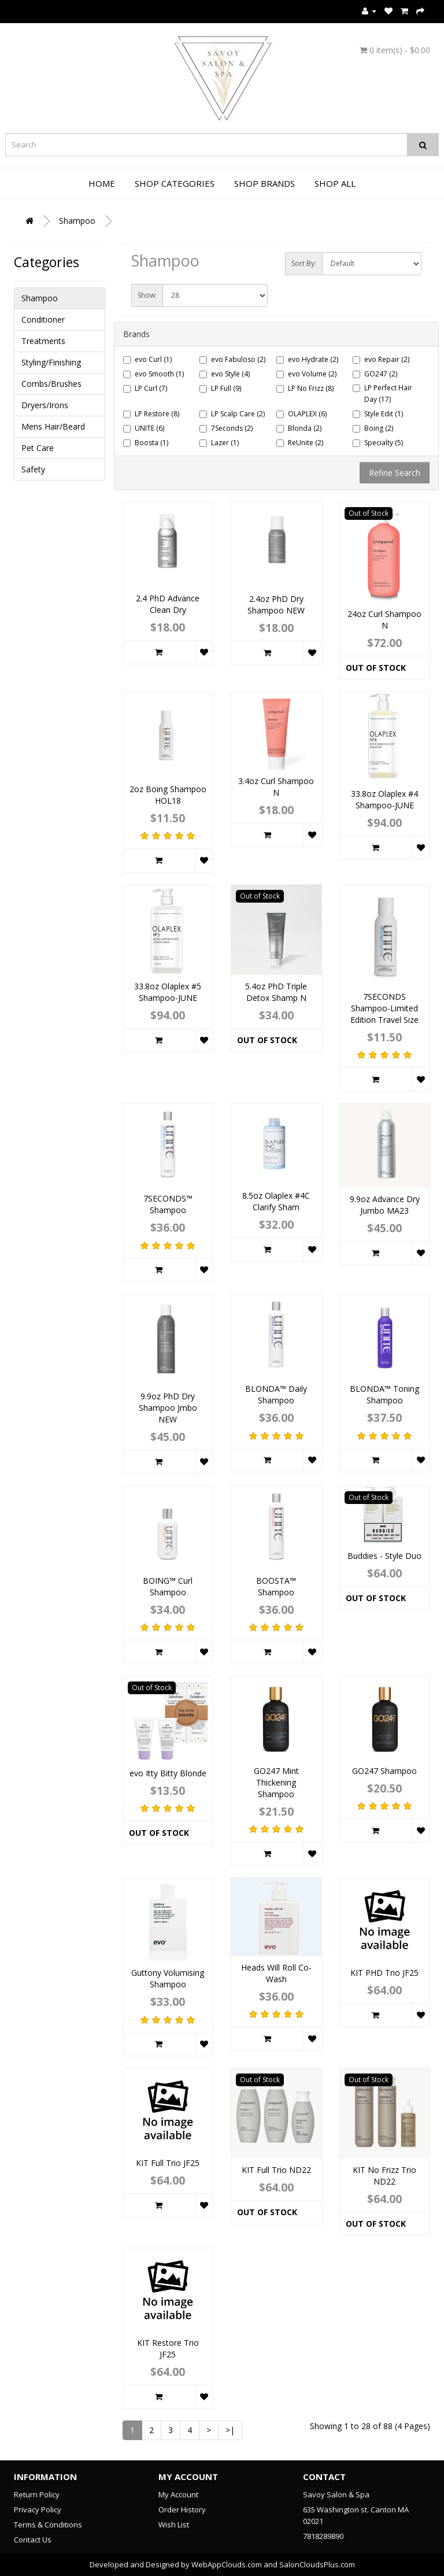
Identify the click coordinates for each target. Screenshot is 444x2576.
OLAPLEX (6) (301, 414)
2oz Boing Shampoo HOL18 (168, 794)
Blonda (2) (298, 428)
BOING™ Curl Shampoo (168, 1586)
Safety (33, 469)
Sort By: (303, 263)
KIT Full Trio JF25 (167, 2162)
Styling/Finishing (51, 362)
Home (101, 183)
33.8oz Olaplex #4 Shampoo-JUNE (384, 799)
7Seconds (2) (226, 428)
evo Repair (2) (381, 359)
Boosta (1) (145, 443)
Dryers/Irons (44, 405)
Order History (182, 2509)
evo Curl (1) (147, 359)
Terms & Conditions (48, 2524)
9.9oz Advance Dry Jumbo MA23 (385, 1204)
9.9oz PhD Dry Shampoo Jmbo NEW (168, 1408)
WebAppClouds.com (226, 2564)
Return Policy (37, 2494)
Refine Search (394, 472)
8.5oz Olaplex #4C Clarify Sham (276, 1201)
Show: (147, 295)
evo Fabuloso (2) (232, 359)
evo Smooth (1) (153, 374)
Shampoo (77, 220)
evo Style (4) (224, 374)
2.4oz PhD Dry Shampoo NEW (276, 604)
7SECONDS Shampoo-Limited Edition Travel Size (384, 1008)
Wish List (173, 2524)
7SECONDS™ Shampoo (168, 1204)
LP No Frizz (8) (305, 388)
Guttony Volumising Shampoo (167, 1978)
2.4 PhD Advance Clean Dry (167, 604)
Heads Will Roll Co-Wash (276, 1973)
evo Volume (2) (306, 374)
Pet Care (37, 447)
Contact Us (32, 2539)
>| (230, 2430)
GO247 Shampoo (384, 1770)
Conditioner (43, 319)
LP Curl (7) (145, 388)
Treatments (43, 340)
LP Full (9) (220, 388)
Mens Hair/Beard (53, 426)
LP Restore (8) (151, 414)
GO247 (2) (375, 374)
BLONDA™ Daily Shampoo (276, 1394)
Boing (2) (373, 428)
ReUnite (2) (299, 443)
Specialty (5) (378, 443)
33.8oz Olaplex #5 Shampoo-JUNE (167, 992)
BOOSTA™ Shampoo (276, 1586)
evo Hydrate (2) (307, 359)
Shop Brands (264, 183)
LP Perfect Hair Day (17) (382, 393)
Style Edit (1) (378, 414)
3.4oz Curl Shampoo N (276, 786)
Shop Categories (174, 183)
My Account (178, 2494)
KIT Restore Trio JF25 (168, 2348)
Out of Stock (376, 667)
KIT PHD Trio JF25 (384, 1972)
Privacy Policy (37, 2509)
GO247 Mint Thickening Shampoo (276, 1782)
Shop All (335, 183)
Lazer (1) (219, 443)
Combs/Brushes (51, 383)
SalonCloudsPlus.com (317, 2564)
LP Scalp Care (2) (232, 414)
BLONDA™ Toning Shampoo (384, 1394)
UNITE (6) (143, 428)
